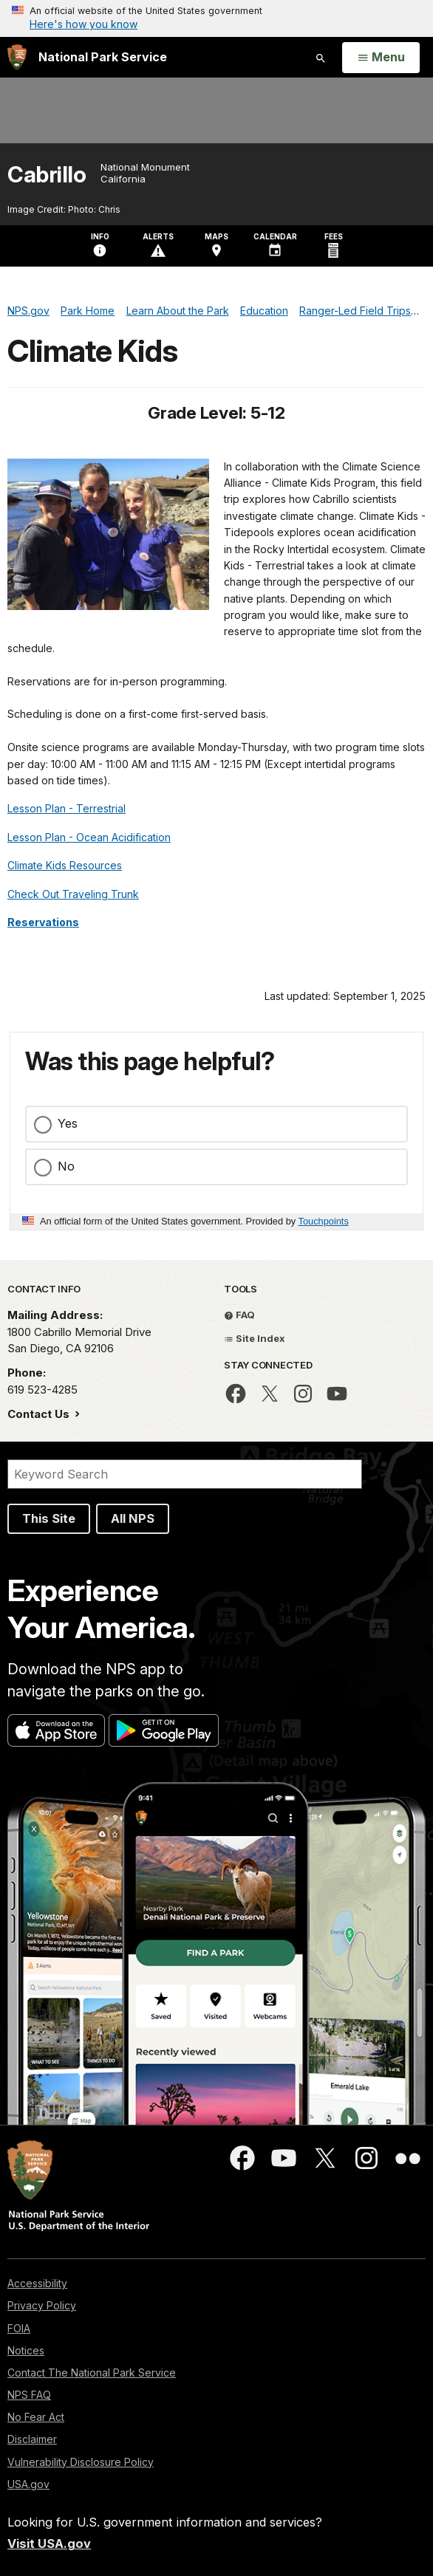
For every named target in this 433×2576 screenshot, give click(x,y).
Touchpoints (324, 1221)
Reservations (43, 922)
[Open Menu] (381, 57)
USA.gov (28, 2484)
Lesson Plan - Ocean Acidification (89, 837)
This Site (48, 1518)
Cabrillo (46, 175)
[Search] (184, 1474)
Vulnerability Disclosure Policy (80, 2462)
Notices (25, 2350)
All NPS (132, 1518)
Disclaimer (32, 2439)
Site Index (254, 1338)
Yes (68, 1123)
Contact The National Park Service (91, 2372)
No (66, 1166)
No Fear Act (35, 2417)
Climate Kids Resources (64, 865)
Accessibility (37, 2283)
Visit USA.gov (49, 2543)
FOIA (18, 2328)
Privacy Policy (41, 2305)
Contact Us (39, 1414)
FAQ (239, 1314)
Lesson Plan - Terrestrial (66, 808)
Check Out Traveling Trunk (73, 894)
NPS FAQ (29, 2394)
